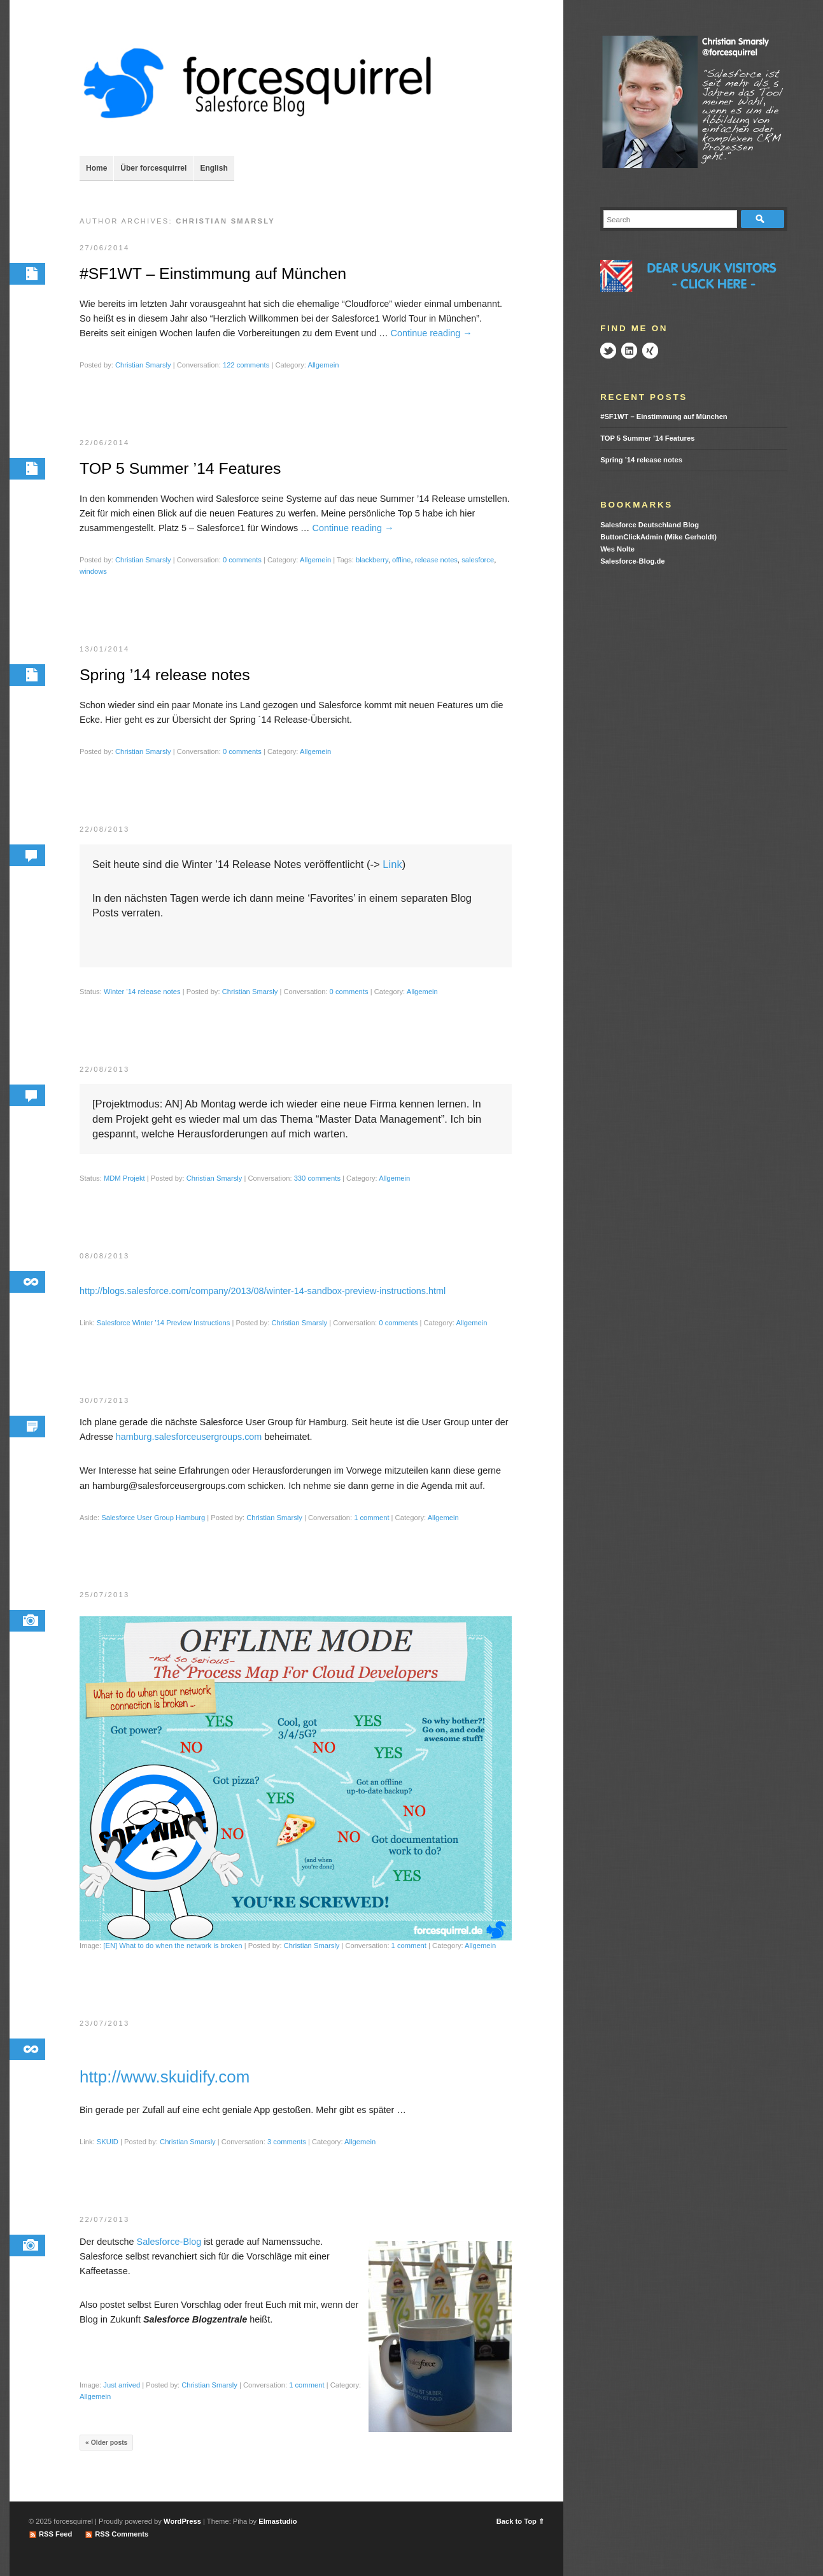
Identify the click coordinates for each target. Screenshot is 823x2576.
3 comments (286, 2147)
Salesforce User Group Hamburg (153, 1521)
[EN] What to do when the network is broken (172, 1950)
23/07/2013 (104, 2028)
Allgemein (323, 365)
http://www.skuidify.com (165, 2082)
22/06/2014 (104, 443)
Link (392, 867)
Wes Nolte (617, 549)
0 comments (242, 561)
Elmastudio (277, 2521)
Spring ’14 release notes (167, 676)
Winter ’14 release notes (142, 994)
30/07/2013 (104, 1403)
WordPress (182, 2521)
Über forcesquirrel (153, 168)
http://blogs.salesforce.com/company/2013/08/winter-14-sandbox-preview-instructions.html (263, 1294)
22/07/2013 (104, 2225)
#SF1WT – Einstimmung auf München (217, 274)
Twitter (608, 351)
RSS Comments (121, 2534)
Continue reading (431, 334)
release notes (436, 561)
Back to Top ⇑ (520, 2521)
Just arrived (121, 2391)
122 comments (246, 365)
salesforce (477, 561)
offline (401, 561)
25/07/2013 (104, 1599)
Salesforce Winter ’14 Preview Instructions (163, 1326)
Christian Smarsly (143, 365)
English (213, 168)
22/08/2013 (104, 831)
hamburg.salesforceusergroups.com (189, 1441)
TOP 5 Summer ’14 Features (183, 469)
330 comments (317, 1181)
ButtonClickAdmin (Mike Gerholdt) (658, 537)
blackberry (372, 561)
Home (96, 168)
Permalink (27, 274)
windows (93, 572)
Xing (650, 351)
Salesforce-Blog (169, 2247)
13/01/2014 (104, 650)
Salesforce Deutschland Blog (649, 525)
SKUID (107, 2147)
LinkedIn (629, 351)
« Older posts (106, 2448)
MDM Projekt (124, 1181)
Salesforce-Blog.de (632, 561)
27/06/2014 (104, 248)
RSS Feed (55, 2534)
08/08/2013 (104, 1259)
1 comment (371, 1521)
